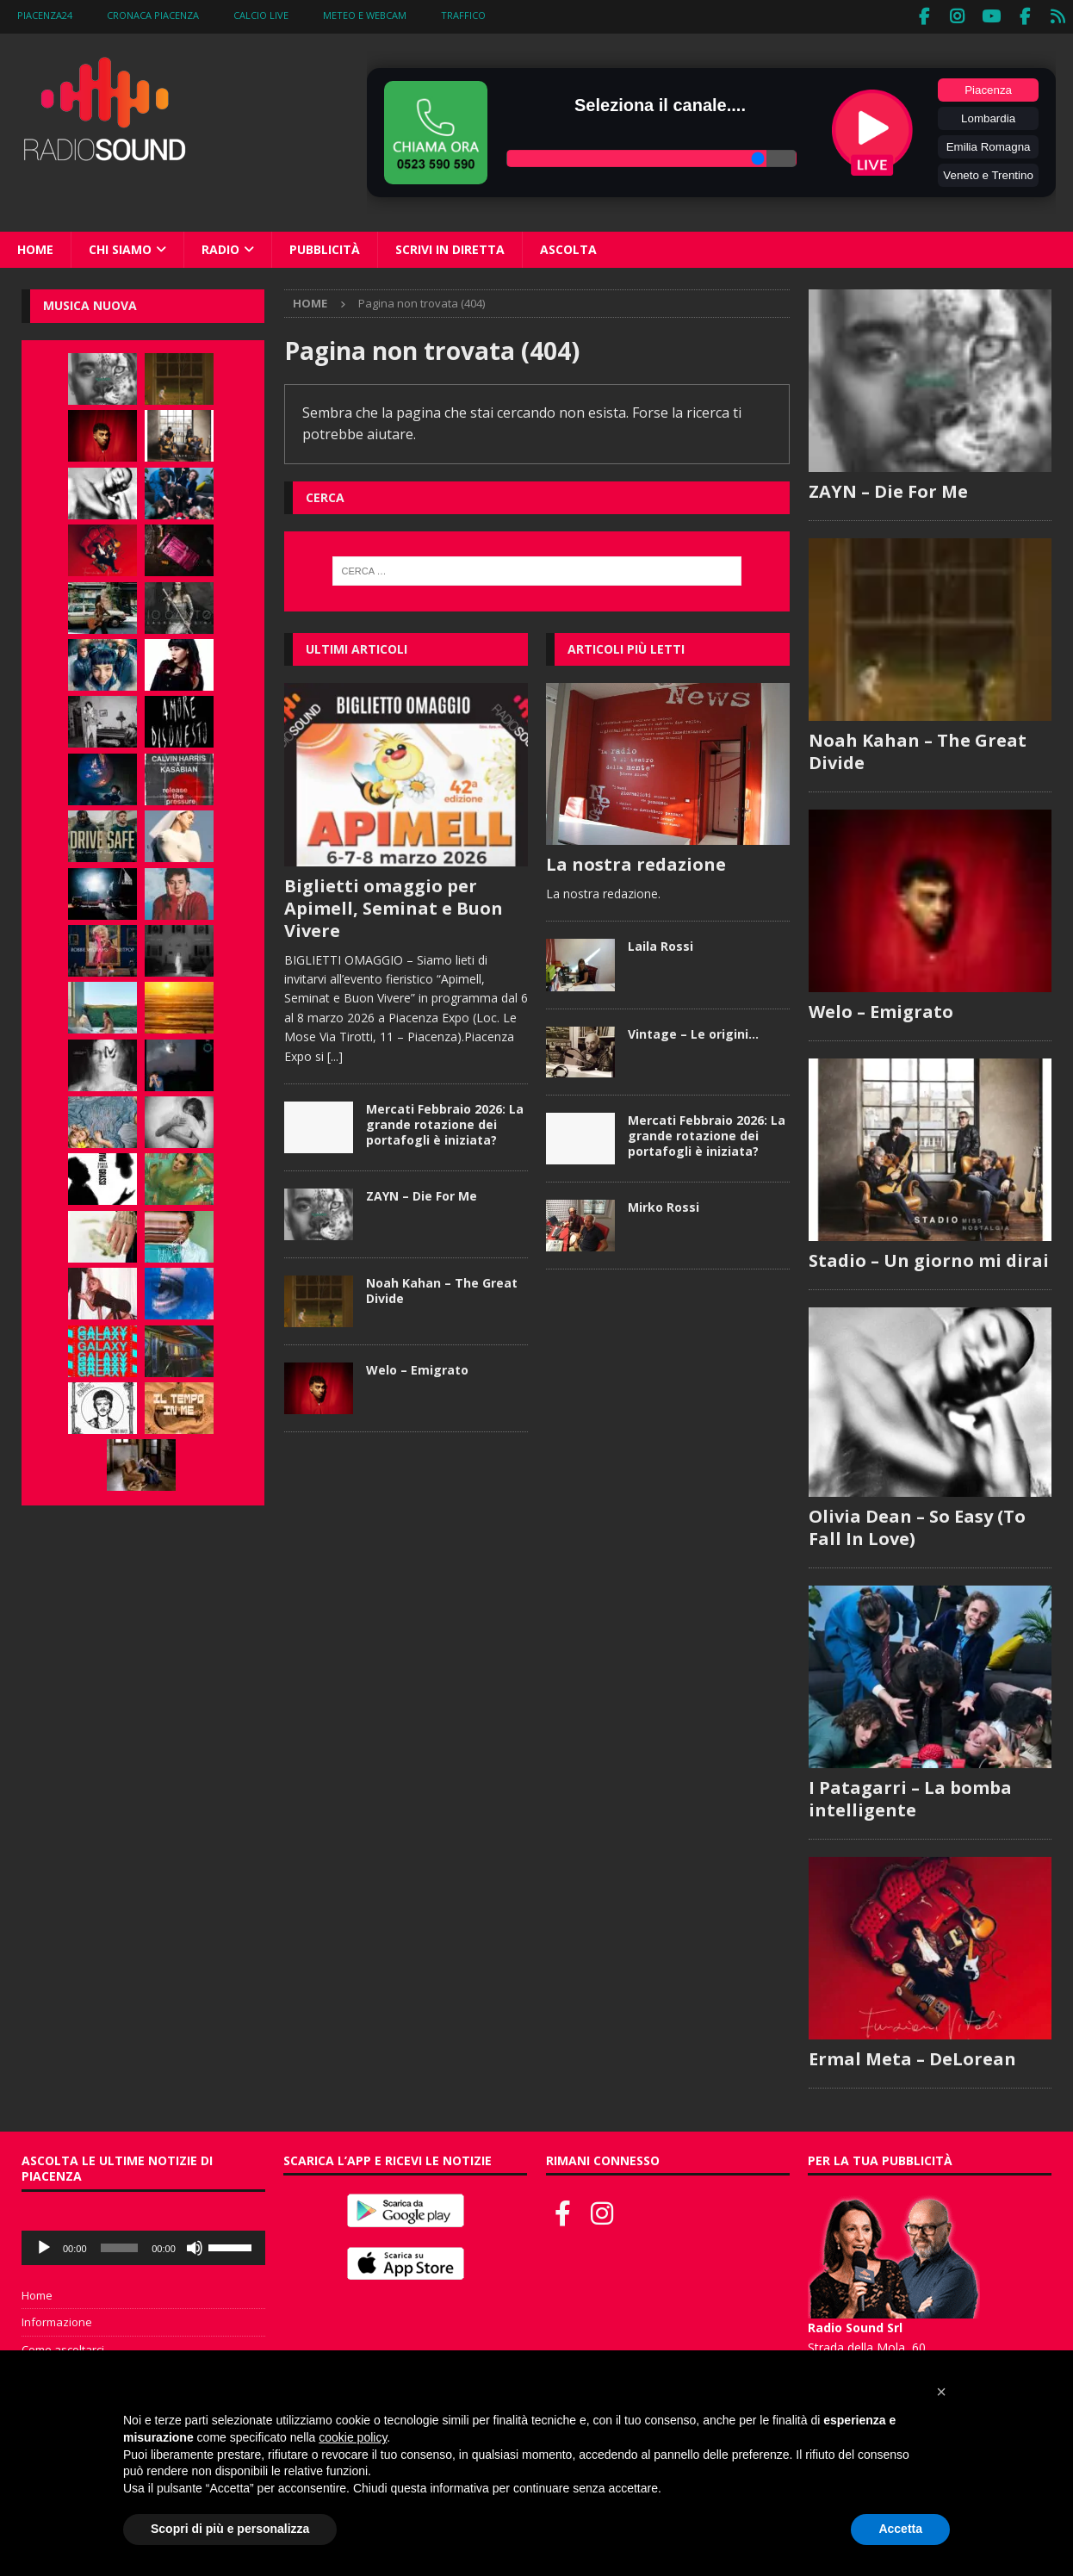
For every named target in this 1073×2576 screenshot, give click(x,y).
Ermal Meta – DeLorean (912, 2057)
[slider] (120, 2245)
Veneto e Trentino (988, 171)
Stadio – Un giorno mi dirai (929, 1257)
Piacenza (988, 86)
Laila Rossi (660, 942)
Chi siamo (120, 246)
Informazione (57, 2320)
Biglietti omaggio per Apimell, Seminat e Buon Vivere (393, 905)
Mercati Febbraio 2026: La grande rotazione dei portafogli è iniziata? (445, 1121)
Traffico (463, 15)
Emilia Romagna (988, 143)
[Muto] (194, 2245)
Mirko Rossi (663, 1203)
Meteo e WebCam (364, 15)
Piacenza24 (44, 15)
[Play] (44, 2245)
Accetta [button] (900, 2529)
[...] (335, 1053)
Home (35, 246)
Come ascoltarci (63, 2348)
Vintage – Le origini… (693, 1030)
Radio (220, 246)
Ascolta (568, 246)
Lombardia (988, 115)
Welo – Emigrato (417, 1366)
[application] (143, 2245)
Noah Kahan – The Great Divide (442, 1287)
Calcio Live (260, 15)
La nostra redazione (636, 860)
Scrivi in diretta (450, 246)
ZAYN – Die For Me (421, 1192)
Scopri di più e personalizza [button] (230, 2529)
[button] (941, 2391)
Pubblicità (324, 246)
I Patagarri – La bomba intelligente (910, 1796)
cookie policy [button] (353, 2437)
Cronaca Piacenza (153, 15)
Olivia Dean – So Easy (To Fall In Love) (917, 1525)
